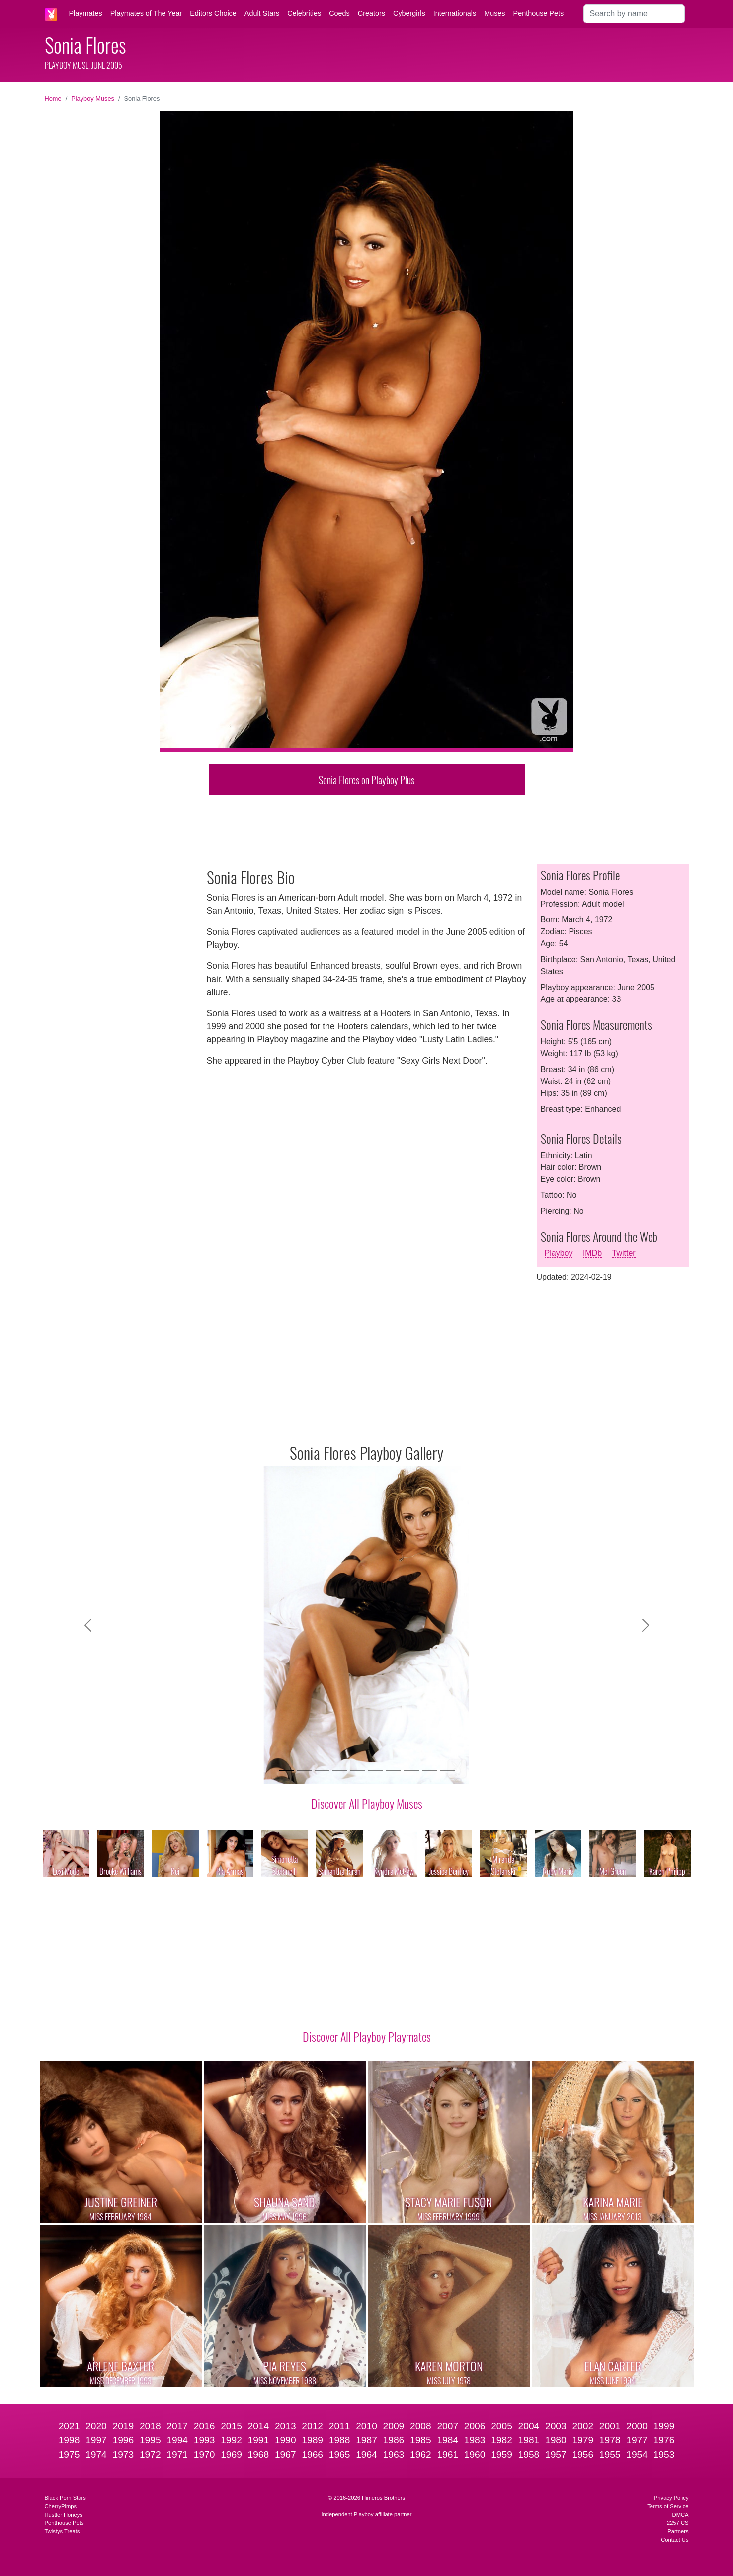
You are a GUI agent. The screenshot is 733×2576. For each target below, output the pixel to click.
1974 (96, 2454)
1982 (501, 2440)
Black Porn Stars (65, 2498)
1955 (610, 2454)
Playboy (559, 1253)
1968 (258, 2454)
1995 (150, 2440)
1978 (610, 2440)
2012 (312, 2426)
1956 (582, 2454)
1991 (258, 2440)
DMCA (680, 2515)
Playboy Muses (92, 98)
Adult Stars (261, 13)
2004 (529, 2426)
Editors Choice (213, 13)
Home (53, 98)
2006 (475, 2426)
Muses (494, 13)
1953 (664, 2454)
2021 (69, 2426)
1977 (637, 2440)
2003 (556, 2426)
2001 (610, 2426)
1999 (664, 2426)
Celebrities (304, 13)
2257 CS (678, 2523)
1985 (420, 2440)
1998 (69, 2440)
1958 (529, 2454)
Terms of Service (667, 2506)
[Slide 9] (429, 1770)
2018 (150, 2426)
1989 (312, 2440)
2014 (258, 2426)
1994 (177, 2440)
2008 (420, 2426)
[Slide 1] (286, 1770)
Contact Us (674, 2540)
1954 (637, 2454)
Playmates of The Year (146, 13)
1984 (447, 2440)
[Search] (634, 13)
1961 (447, 2454)
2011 (339, 2426)
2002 (582, 2426)
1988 (339, 2440)
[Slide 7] (393, 1770)
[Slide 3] (322, 1770)
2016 (204, 2426)
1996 (123, 2440)
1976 (664, 2440)
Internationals (454, 13)
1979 (582, 2440)
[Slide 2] (304, 1770)
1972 (150, 2454)
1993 (204, 2440)
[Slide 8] (411, 1770)
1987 (366, 2440)
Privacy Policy (671, 2498)
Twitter (624, 1253)
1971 (177, 2454)
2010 (366, 2426)
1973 (123, 2454)
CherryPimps (61, 2506)
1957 (556, 2454)
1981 (529, 2440)
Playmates (85, 13)
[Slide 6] (375, 1770)
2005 (501, 2426)
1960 (475, 2454)
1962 (420, 2454)
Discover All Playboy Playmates (367, 2036)
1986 (394, 2440)
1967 (285, 2454)
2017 (177, 2426)
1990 (285, 2440)
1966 (312, 2454)
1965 (339, 2454)
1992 (231, 2440)
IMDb (592, 1253)
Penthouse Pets (538, 13)
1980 (556, 2440)
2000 (637, 2426)
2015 (231, 2426)
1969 (231, 2454)
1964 (366, 2454)
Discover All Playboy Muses (366, 1803)
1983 (475, 2440)
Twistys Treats (62, 2531)
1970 (204, 2454)
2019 (123, 2426)
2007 (447, 2426)
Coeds (339, 13)
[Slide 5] (357, 1770)
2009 (394, 2426)
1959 (501, 2454)
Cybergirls (409, 13)
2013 (285, 2426)
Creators (371, 13)
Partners (677, 2531)
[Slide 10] (447, 1770)
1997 (96, 2440)
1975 (69, 2454)
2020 (96, 2426)
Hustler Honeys (63, 2515)
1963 (394, 2454)
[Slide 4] (339, 1770)
